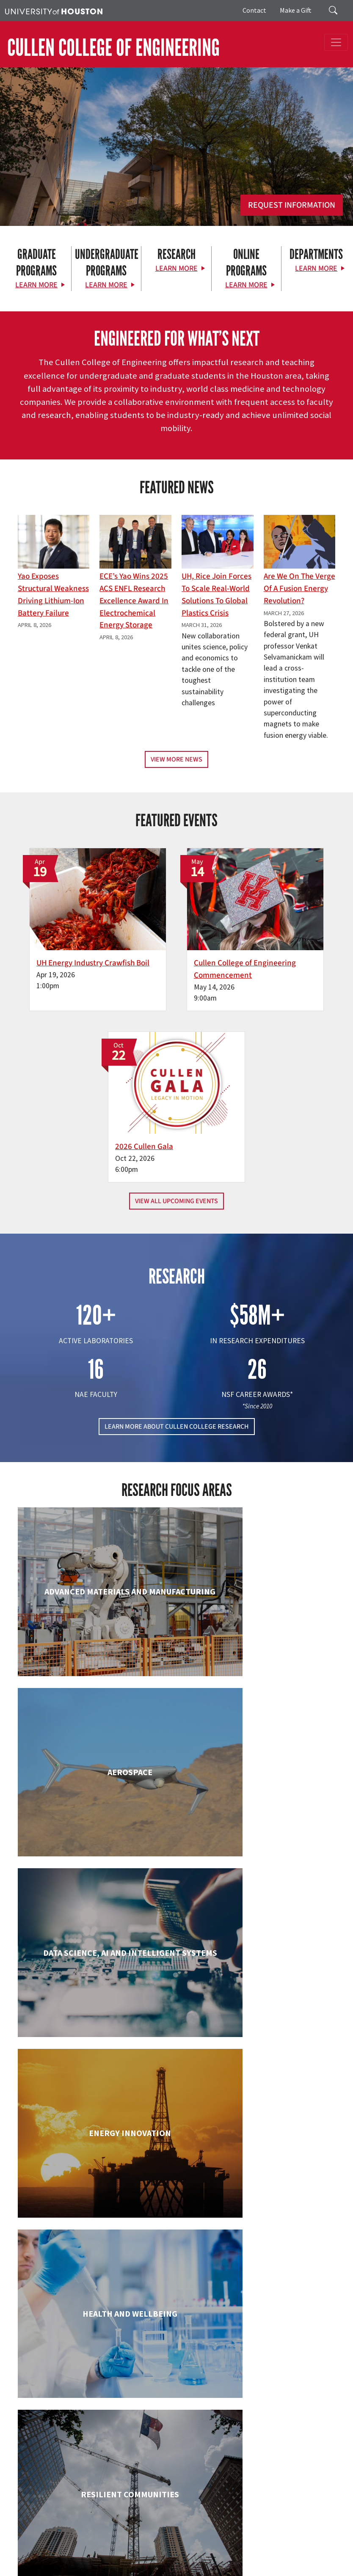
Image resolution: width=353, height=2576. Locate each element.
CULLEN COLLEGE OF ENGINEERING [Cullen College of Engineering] (113, 47)
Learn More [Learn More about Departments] (316, 268)
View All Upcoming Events (176, 1005)
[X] (148, 2393)
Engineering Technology (94, 1980)
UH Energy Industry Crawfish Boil (63, 933)
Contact (254, 10)
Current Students (145, 2465)
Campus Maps (232, 2542)
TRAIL (79, 2551)
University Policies (190, 2568)
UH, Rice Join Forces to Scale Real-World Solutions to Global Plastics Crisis (216, 594)
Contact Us (30, 2504)
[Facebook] (132, 2393)
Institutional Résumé (128, 2559)
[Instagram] (181, 2393)
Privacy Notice (279, 2551)
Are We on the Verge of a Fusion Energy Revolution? (299, 588)
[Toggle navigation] (336, 42)
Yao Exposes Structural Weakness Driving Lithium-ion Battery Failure (53, 594)
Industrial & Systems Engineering (94, 2136)
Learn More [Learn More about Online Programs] (246, 285)
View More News (176, 759)
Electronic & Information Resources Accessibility (266, 2559)
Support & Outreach (148, 2485)
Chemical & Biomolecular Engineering (258, 1677)
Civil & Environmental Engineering (94, 1833)
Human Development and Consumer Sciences (258, 1988)
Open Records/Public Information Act (52, 2559)
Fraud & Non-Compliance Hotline (177, 2551)
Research (133, 2475)
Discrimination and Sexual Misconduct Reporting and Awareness (84, 2568)
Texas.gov (329, 2542)
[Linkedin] (198, 2393)
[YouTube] (214, 2393)
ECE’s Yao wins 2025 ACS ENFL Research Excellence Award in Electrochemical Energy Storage (133, 600)
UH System (299, 2542)
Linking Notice (239, 2551)
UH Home (146, 2542)
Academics (135, 2454)
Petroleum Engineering (259, 2275)
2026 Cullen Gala (277, 927)
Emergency (268, 2542)
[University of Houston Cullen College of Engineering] (174, 2361)
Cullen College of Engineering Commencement (168, 939)
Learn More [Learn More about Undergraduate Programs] (106, 285)
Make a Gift (296, 10)
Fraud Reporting (111, 2551)
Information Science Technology (258, 2136)
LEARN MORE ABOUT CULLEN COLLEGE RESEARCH (177, 1231)
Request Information (291, 205)
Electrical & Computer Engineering (258, 1833)
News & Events (141, 2495)
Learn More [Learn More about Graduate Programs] (36, 285)
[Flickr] (165, 2393)
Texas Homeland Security (37, 2551)
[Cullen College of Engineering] (176, 166)
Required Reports (180, 2559)
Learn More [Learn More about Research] (176, 268)
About (129, 2444)
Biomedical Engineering (94, 1669)
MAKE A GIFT (260, 2430)
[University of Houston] (53, 10)
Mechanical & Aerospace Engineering (94, 2283)
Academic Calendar (187, 2542)
